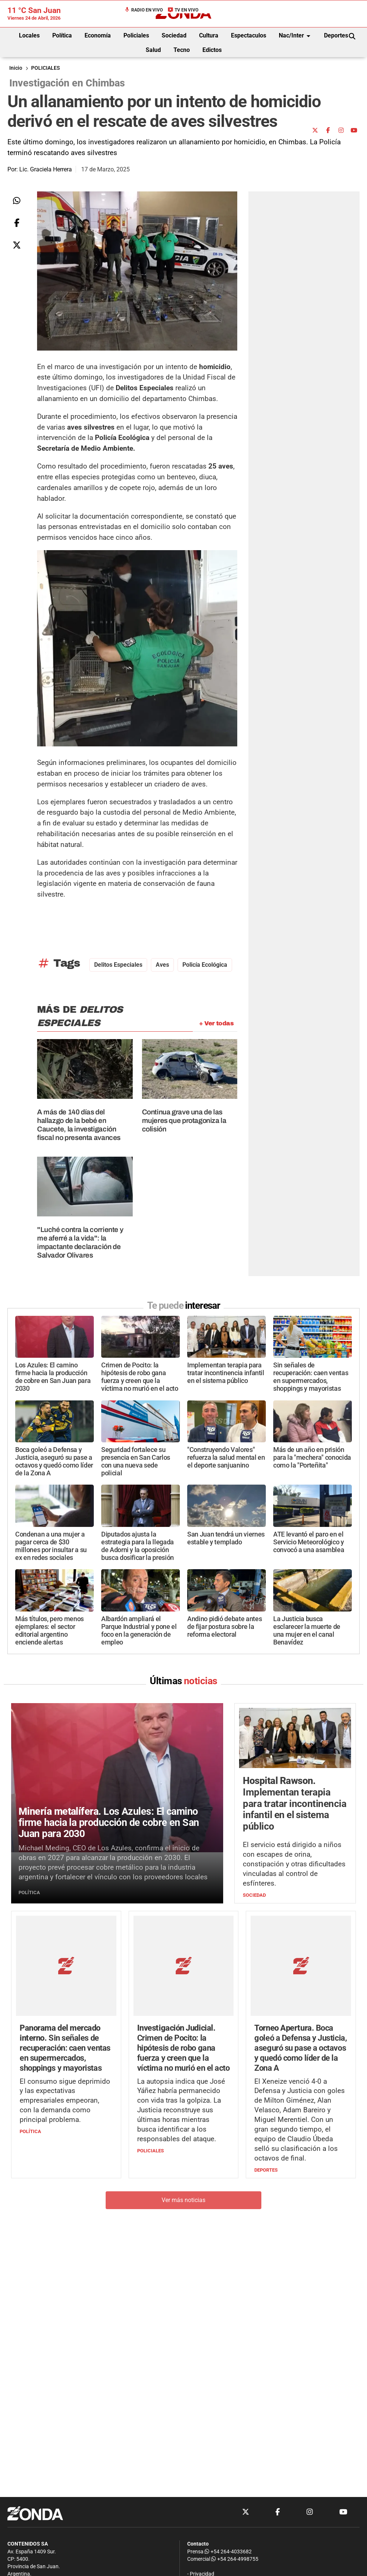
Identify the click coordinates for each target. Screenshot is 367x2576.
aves (162, 964)
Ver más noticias (183, 2154)
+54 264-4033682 (228, 2552)
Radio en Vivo (143, 10)
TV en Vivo (183, 10)
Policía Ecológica (204, 964)
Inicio (15, 68)
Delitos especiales (118, 964)
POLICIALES (45, 68)
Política (62, 35)
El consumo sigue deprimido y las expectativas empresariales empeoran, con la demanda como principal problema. (65, 2055)
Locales (29, 35)
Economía (98, 35)
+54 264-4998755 (234, 2559)
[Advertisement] (240, 69)
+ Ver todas (216, 1023)
